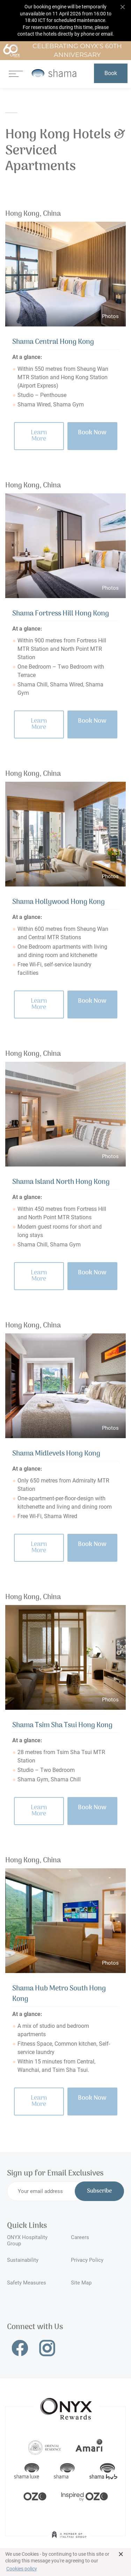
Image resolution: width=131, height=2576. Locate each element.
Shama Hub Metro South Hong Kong (59, 1994)
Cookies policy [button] (21, 2568)
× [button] (121, 2554)
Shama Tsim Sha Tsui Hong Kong (62, 1725)
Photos (110, 316)
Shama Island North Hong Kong (61, 1182)
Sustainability (22, 2260)
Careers (80, 2237)
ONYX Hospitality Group (27, 2240)
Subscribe (99, 2191)
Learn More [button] (39, 436)
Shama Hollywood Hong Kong (58, 902)
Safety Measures (26, 2283)
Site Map (81, 2283)
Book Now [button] (92, 433)
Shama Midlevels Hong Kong (56, 1453)
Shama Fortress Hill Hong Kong (60, 613)
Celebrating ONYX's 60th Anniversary (62, 50)
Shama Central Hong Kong (53, 342)
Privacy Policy (87, 2260)
